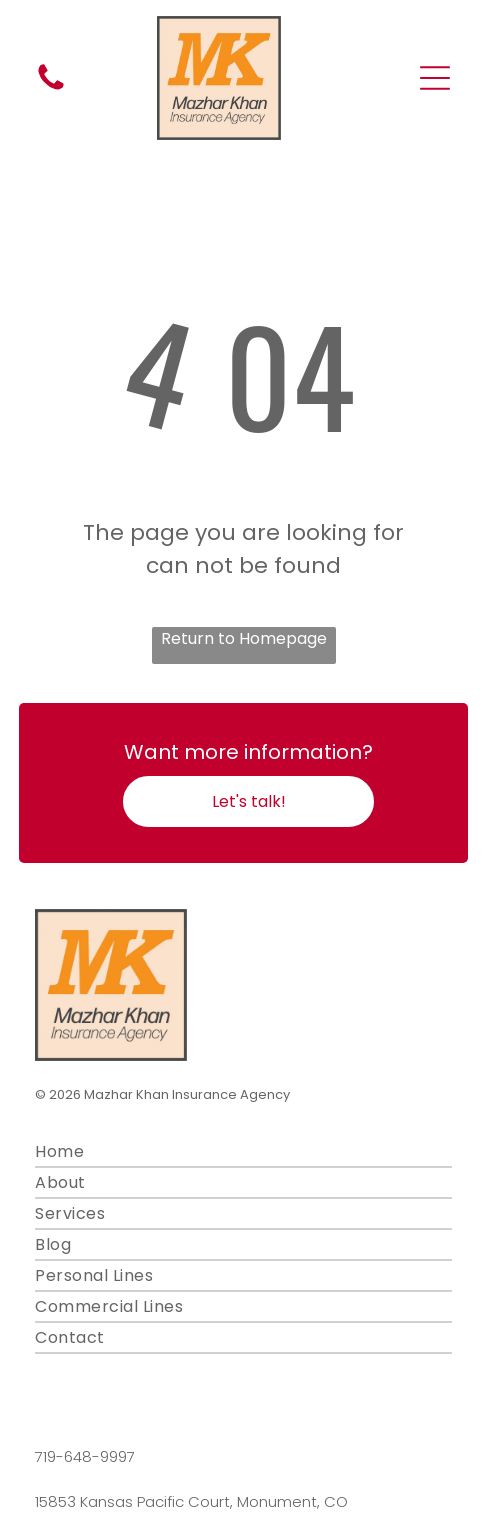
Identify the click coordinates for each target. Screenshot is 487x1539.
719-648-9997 (85, 1456)
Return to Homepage (244, 638)
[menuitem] (243, 1152)
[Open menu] (435, 78)
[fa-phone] (51, 88)
